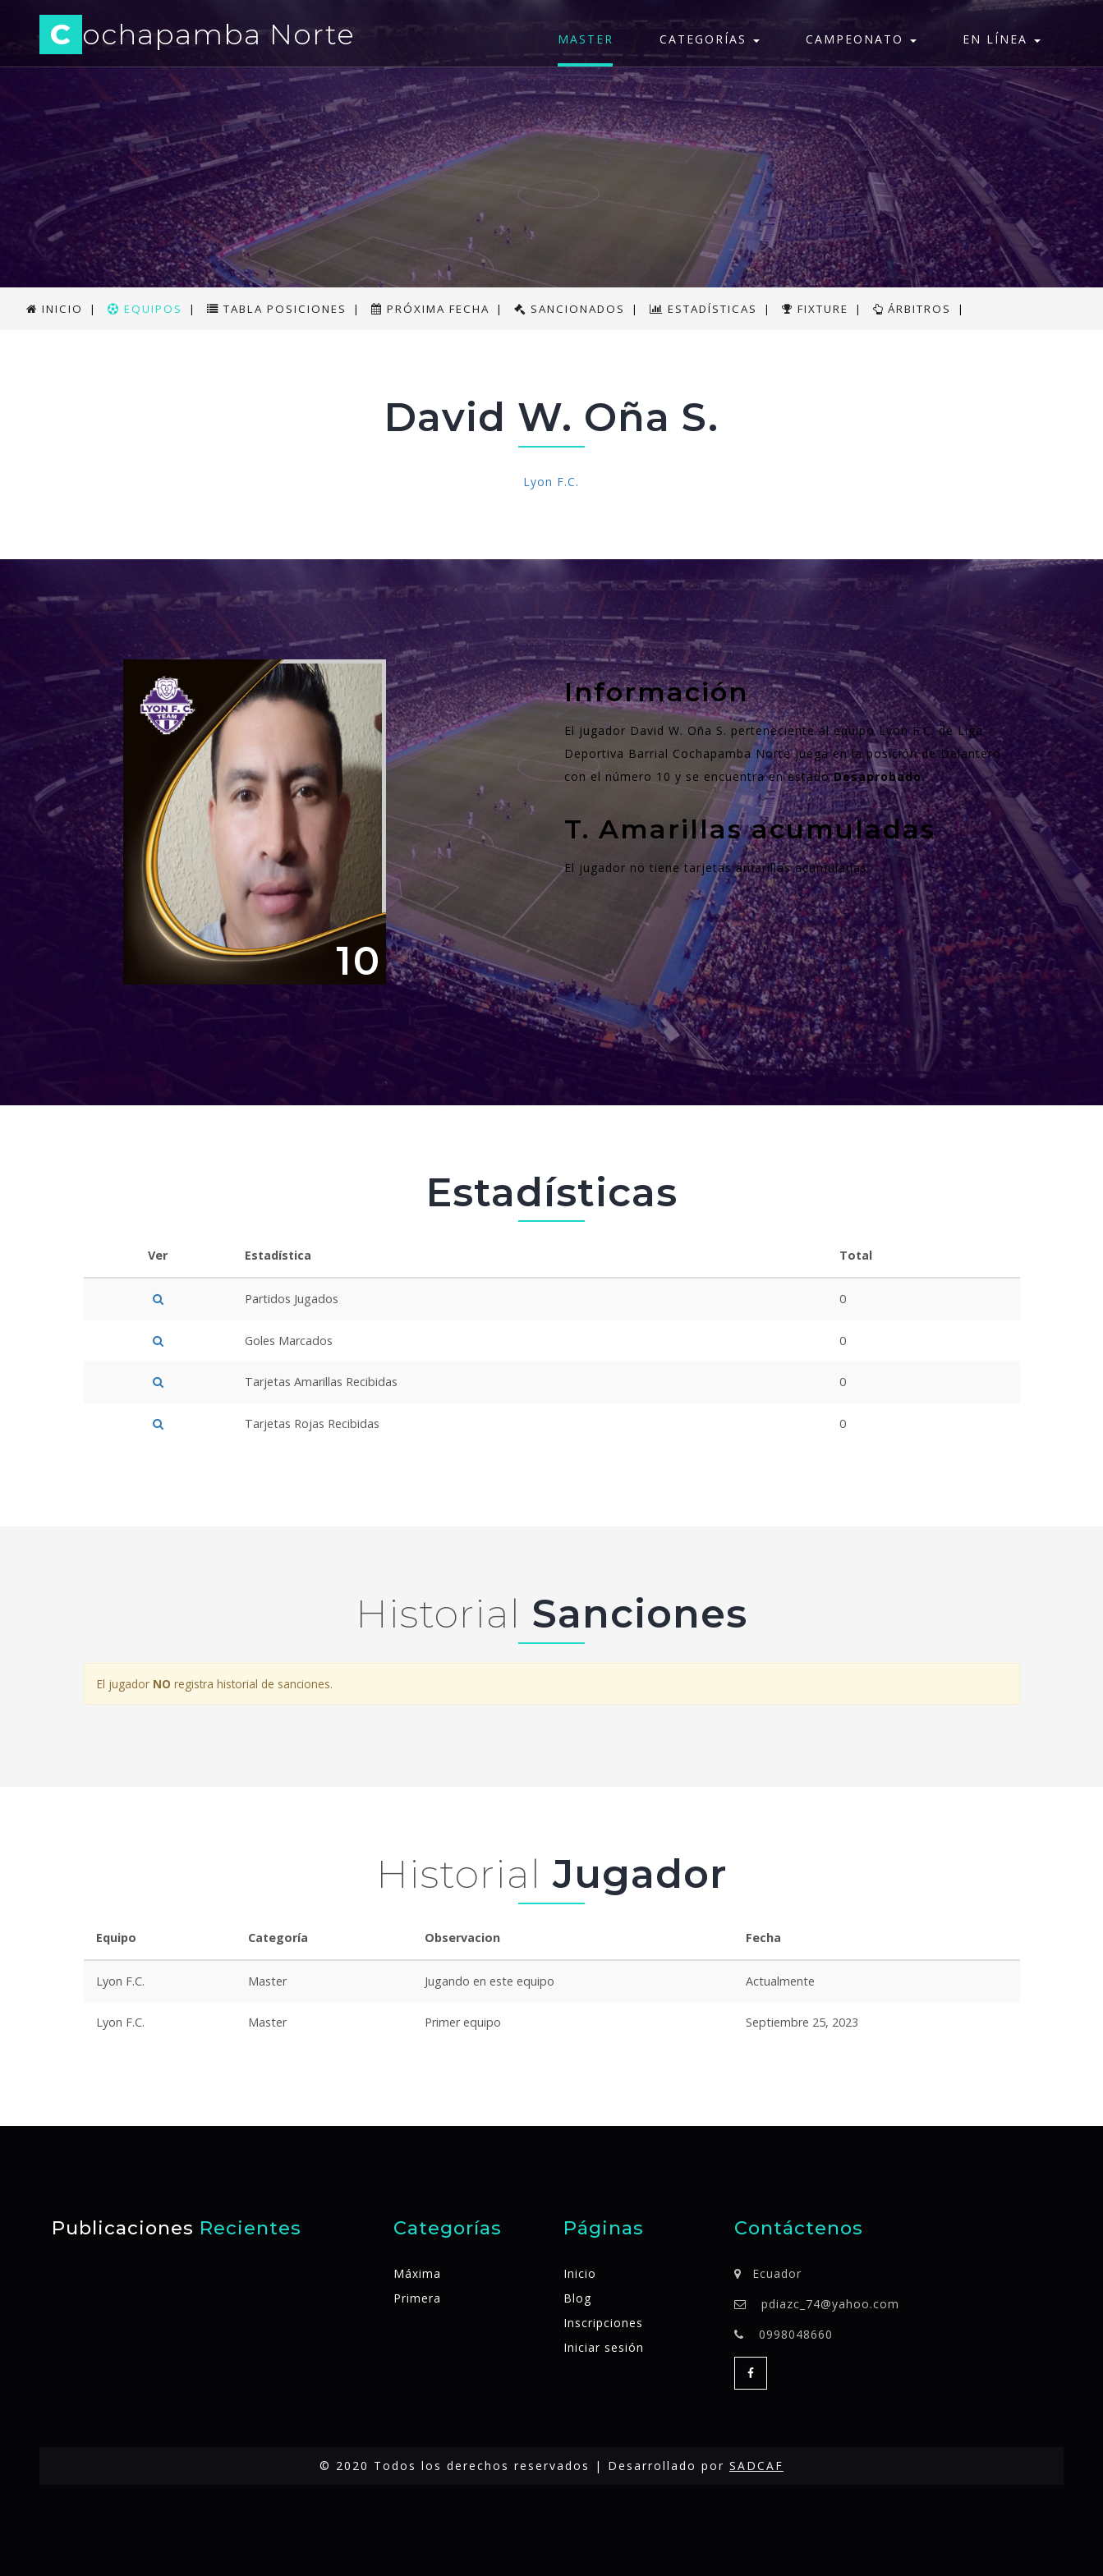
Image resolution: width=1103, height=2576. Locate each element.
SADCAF (756, 2465)
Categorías (710, 39)
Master (586, 39)
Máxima (417, 2273)
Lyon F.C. (551, 481)
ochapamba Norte (202, 37)
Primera (417, 2298)
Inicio (579, 2273)
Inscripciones (603, 2322)
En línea (1002, 39)
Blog (577, 2298)
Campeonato (861, 39)
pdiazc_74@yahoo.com (830, 2304)
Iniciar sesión (603, 2347)
